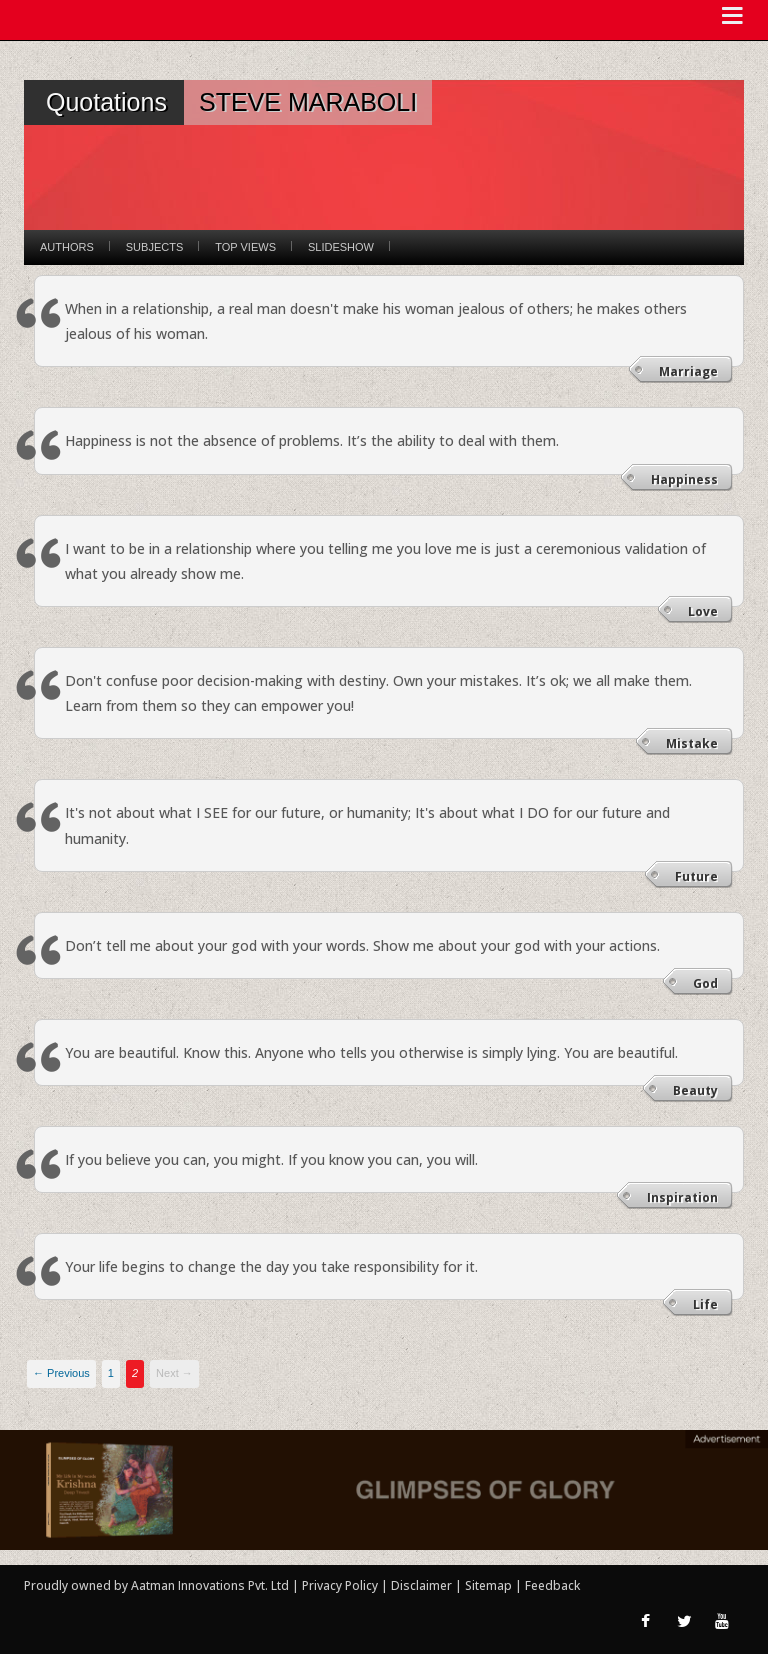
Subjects (154, 247)
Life (705, 1304)
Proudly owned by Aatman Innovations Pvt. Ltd (156, 1585)
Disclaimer (421, 1585)
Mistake (692, 743)
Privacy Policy (341, 1585)
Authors (67, 247)
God (705, 983)
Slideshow (341, 247)
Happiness (684, 479)
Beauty (695, 1090)
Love (703, 611)
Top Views (245, 247)
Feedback (552, 1585)
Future (696, 876)
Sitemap (490, 1585)
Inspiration (682, 1197)
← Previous (61, 1373)
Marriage (688, 371)
